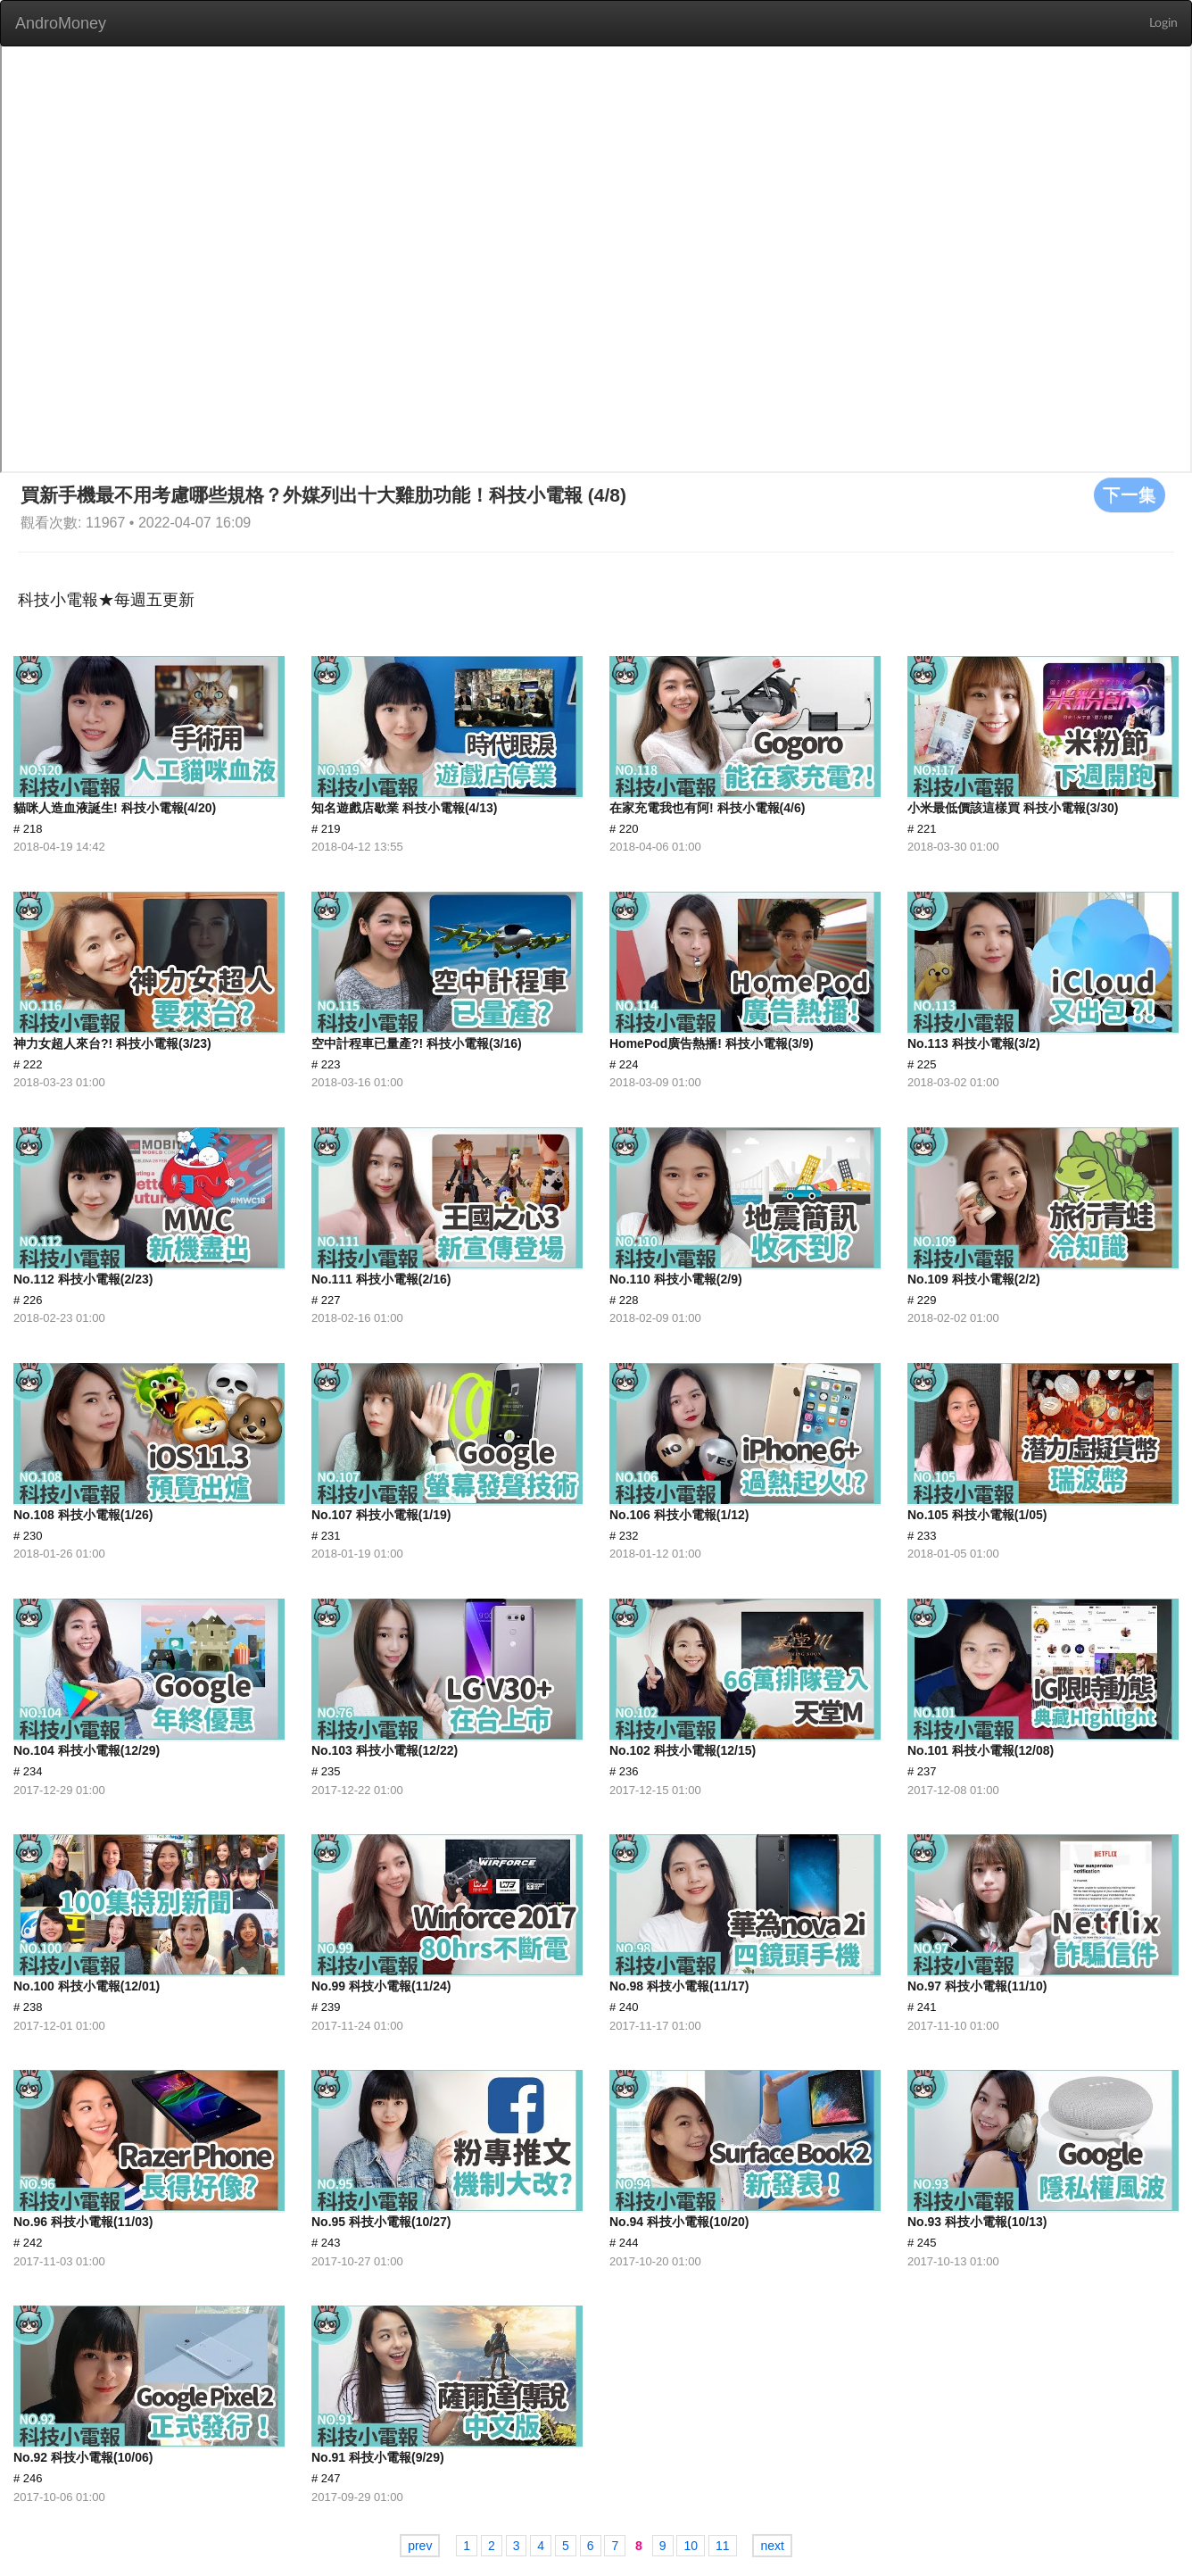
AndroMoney (60, 23)
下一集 (1129, 494)
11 (723, 2546)
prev (420, 2546)
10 (690, 2546)
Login (1163, 23)
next (771, 2546)
